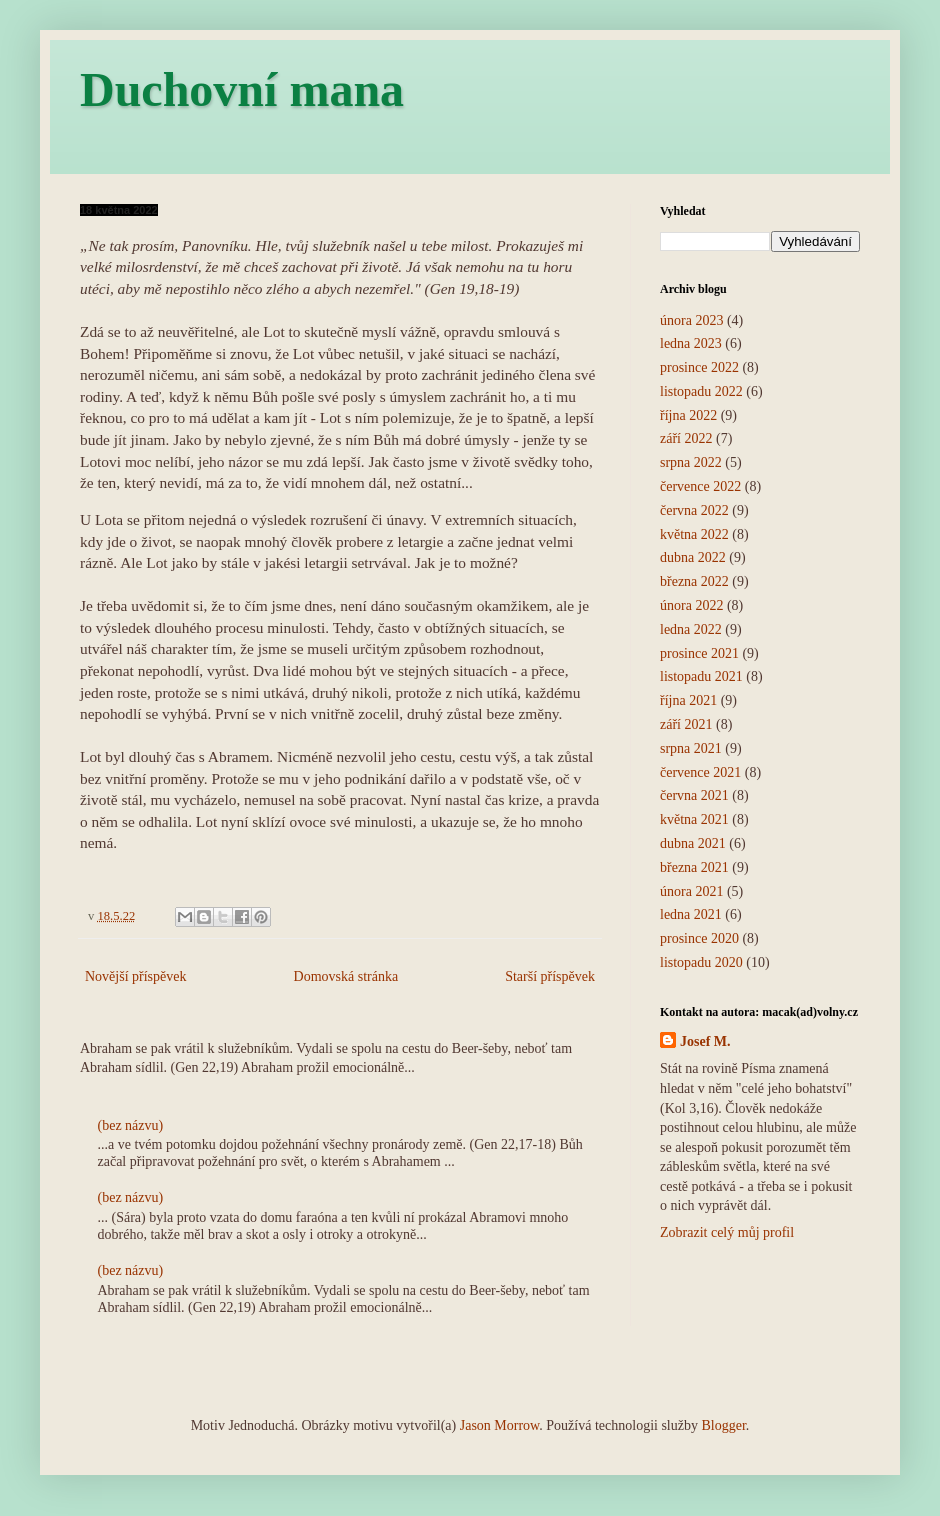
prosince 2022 (699, 367)
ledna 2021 (691, 914)
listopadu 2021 (701, 676)
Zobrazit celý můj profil (727, 1232)
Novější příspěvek (135, 976)
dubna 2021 (693, 843)
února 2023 (691, 320)
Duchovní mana (242, 89)
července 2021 (700, 772)
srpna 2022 (691, 462)
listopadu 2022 (701, 391)
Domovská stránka (346, 976)
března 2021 (694, 867)
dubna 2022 (693, 557)
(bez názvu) (131, 1125)
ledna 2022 (691, 629)
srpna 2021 (691, 748)
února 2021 (691, 891)
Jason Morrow (500, 1425)
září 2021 (686, 724)
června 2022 (694, 510)
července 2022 (700, 486)
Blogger (723, 1425)
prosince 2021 (699, 653)
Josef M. (705, 1041)
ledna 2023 (691, 343)
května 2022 (694, 534)
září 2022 (686, 438)
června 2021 (694, 795)
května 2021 (694, 819)
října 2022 (688, 415)
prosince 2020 (699, 938)
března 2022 (694, 581)
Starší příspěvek (550, 976)
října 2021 (688, 700)
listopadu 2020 (701, 962)
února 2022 (691, 605)
